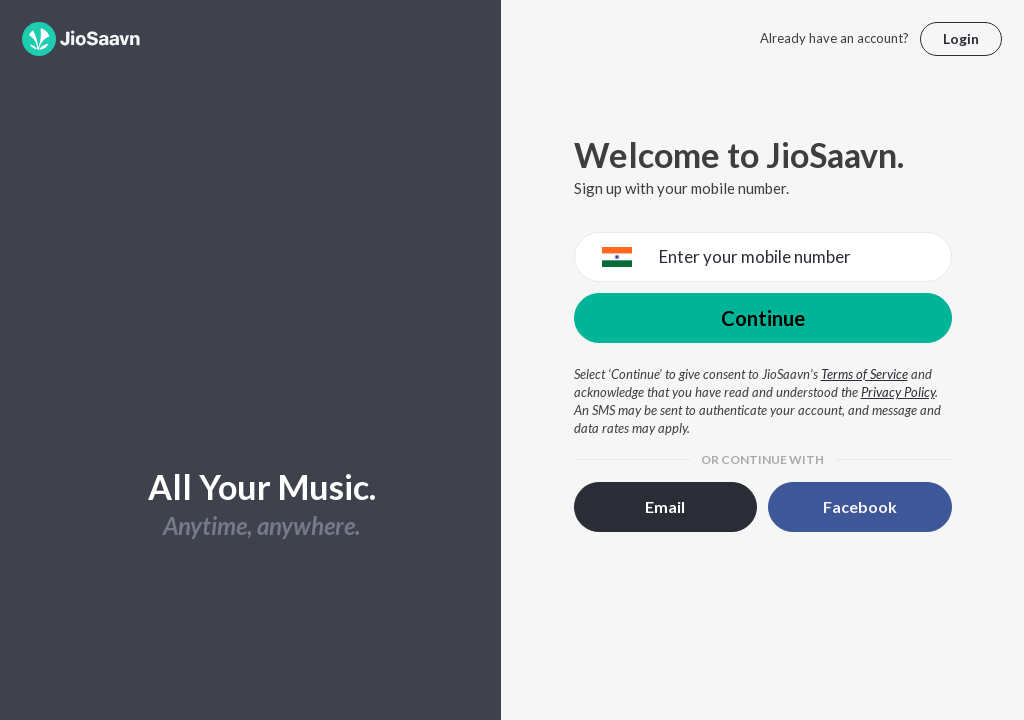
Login (961, 38)
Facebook (860, 506)
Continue (763, 318)
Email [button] (665, 506)
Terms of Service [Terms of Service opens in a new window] (864, 374)
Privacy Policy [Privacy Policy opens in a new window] (898, 392)
